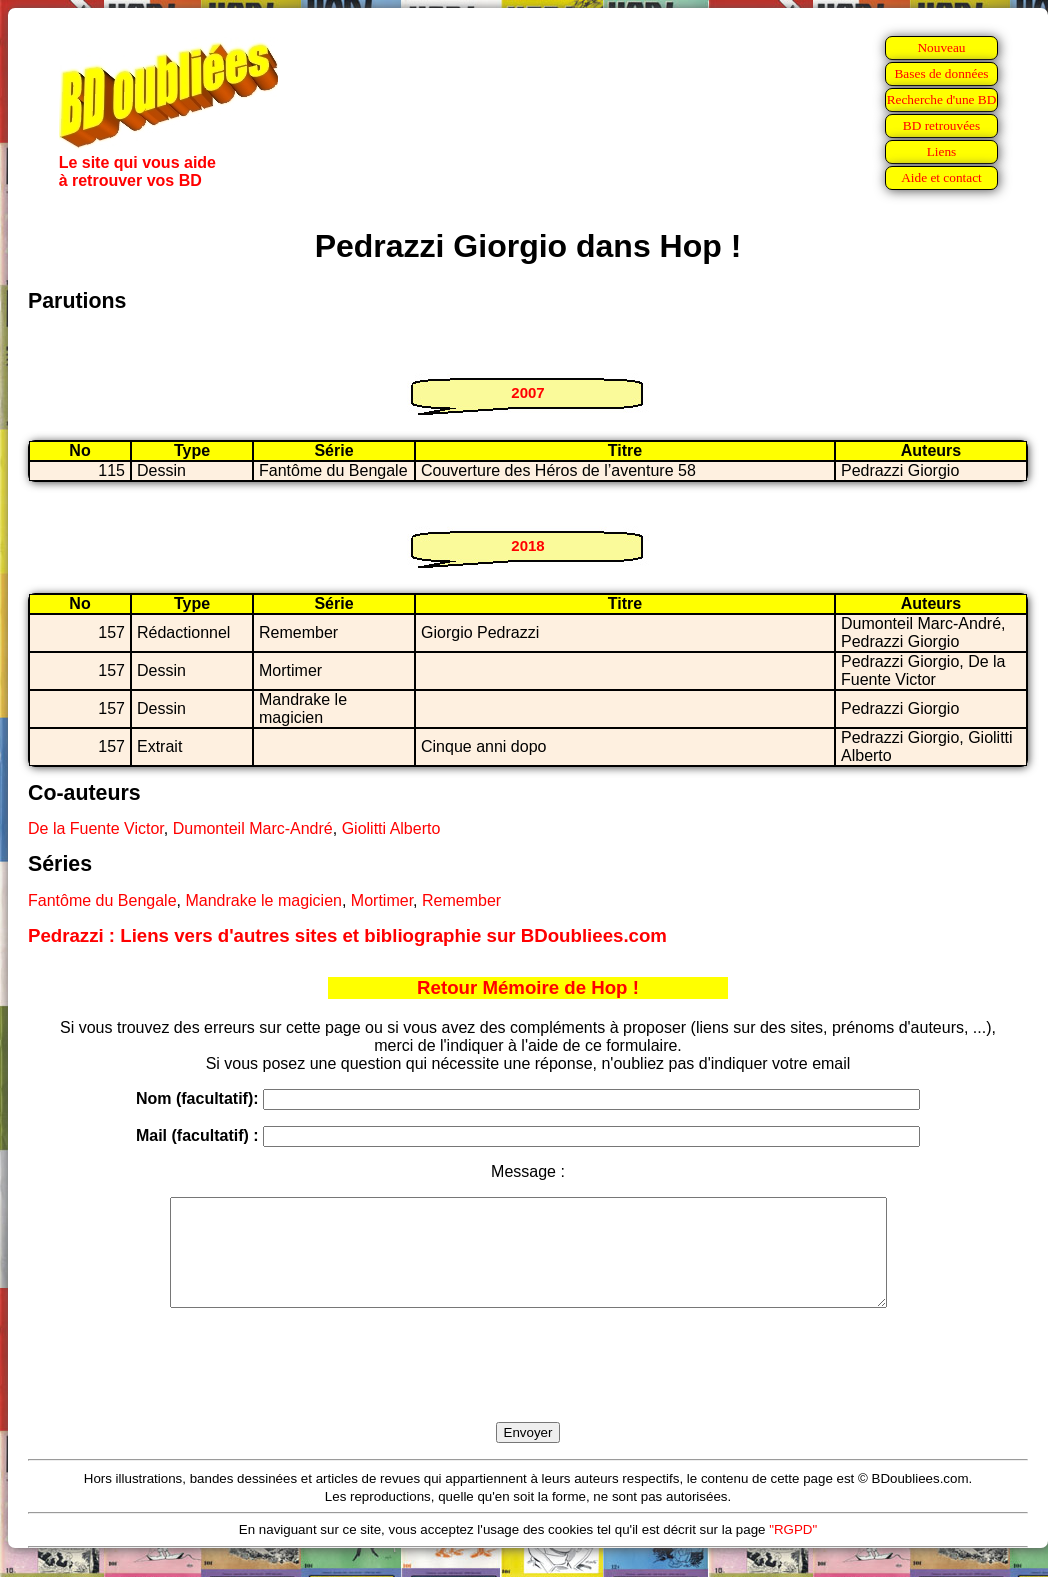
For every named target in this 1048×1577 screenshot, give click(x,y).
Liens (942, 151)
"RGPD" (793, 1550)
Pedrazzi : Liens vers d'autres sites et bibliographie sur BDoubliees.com (347, 935)
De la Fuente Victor (96, 828)
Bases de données (941, 73)
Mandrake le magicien (263, 900)
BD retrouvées (941, 125)
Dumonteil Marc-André (253, 828)
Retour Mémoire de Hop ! (528, 987)
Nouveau (941, 47)
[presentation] (528, 1388)
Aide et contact (941, 177)
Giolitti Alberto (391, 828)
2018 (527, 545)
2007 (527, 392)
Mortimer (382, 900)
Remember (461, 900)
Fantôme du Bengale (102, 900)
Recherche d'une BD (942, 99)
